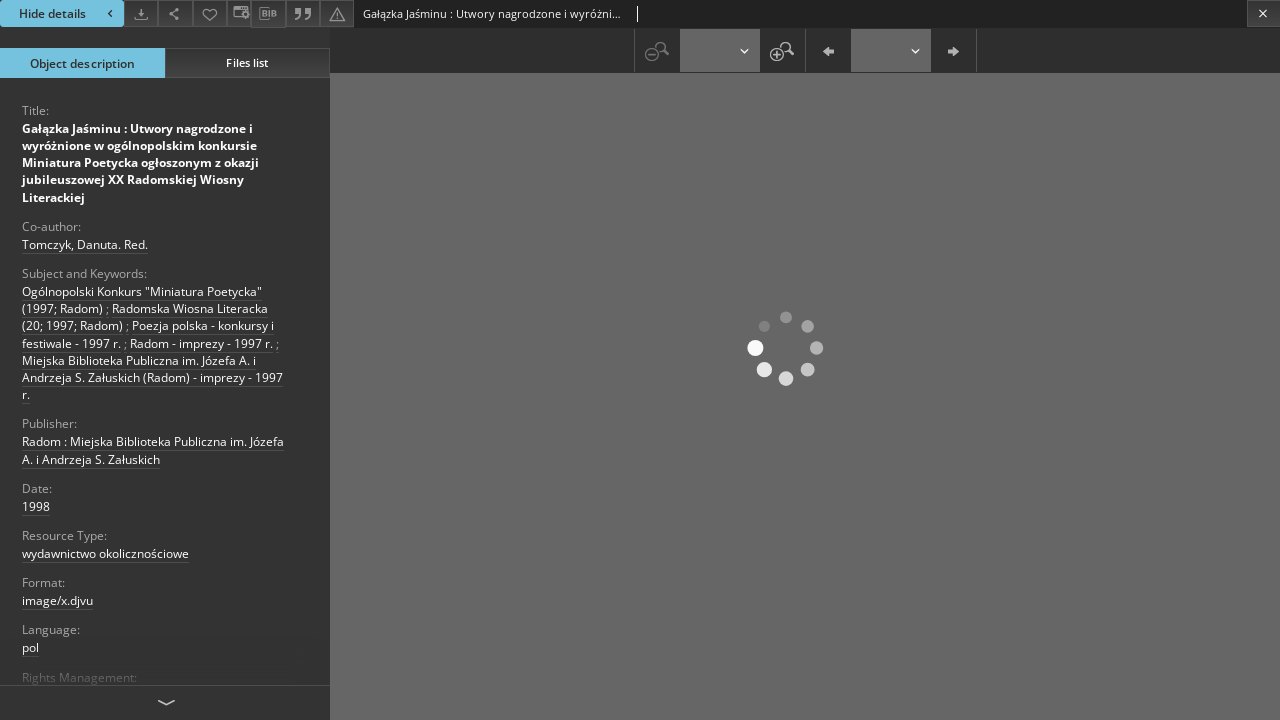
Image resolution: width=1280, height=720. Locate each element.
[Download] (141, 13)
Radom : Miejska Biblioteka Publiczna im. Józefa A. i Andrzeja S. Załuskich (153, 450)
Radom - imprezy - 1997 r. (201, 343)
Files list (247, 62)
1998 (36, 506)
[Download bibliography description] (268, 14)
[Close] (1263, 13)
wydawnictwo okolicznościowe (105, 553)
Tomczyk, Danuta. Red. (85, 244)
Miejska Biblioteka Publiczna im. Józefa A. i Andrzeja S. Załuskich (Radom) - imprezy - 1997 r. (152, 377)
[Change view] (239, 13)
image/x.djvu (57, 600)
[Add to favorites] (210, 13)
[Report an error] (337, 13)
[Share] (175, 13)
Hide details (68, 13)
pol (30, 647)
